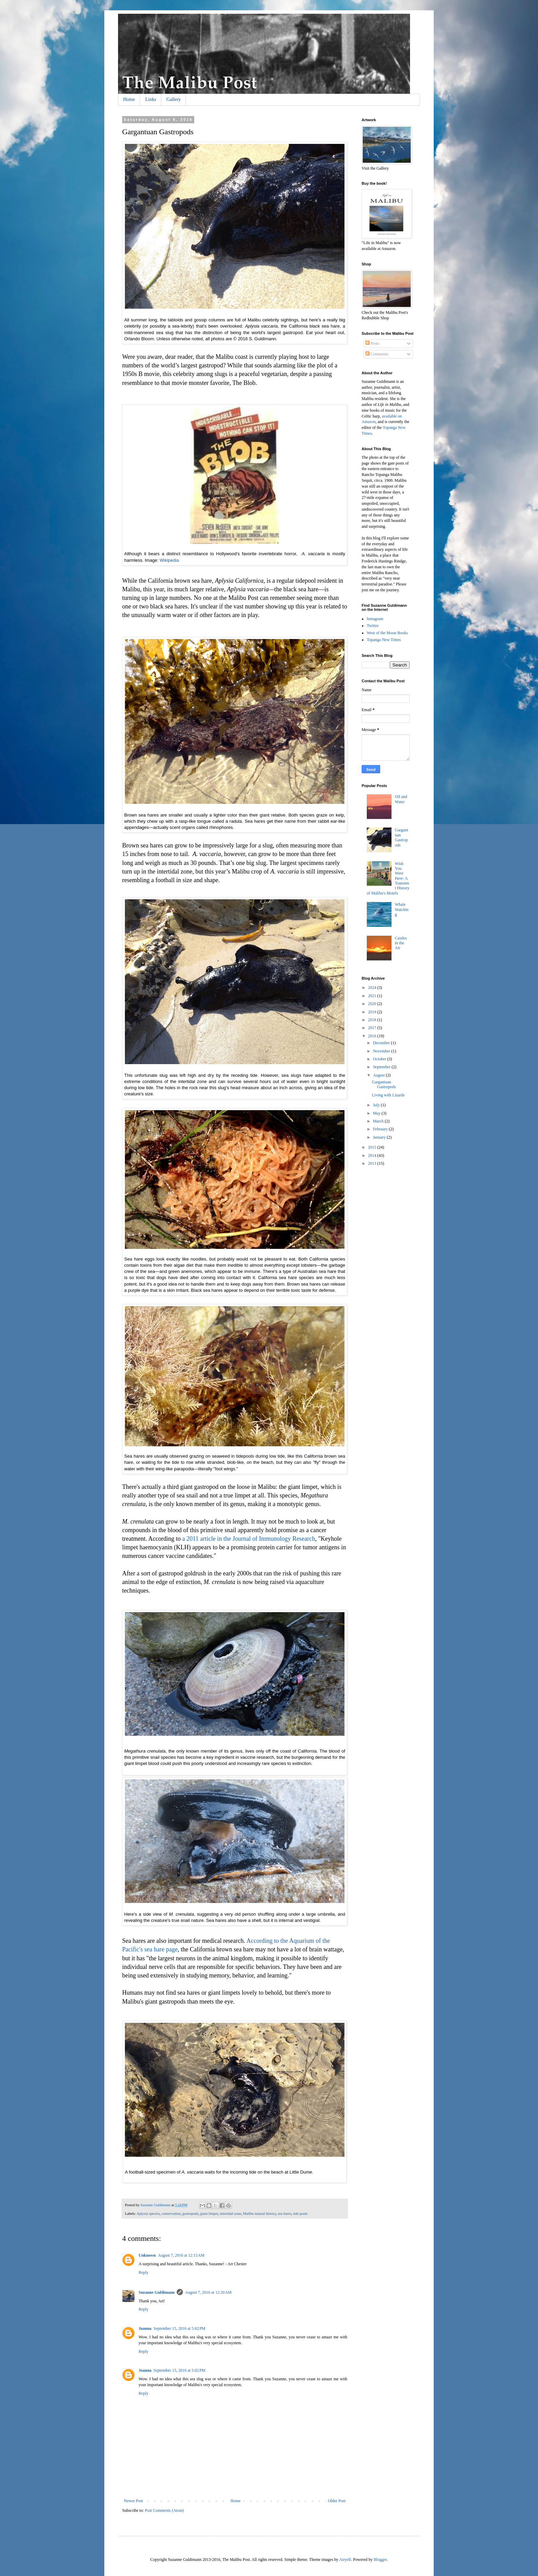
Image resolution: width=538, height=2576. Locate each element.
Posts (372, 343)
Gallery (173, 99)
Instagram (375, 618)
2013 (372, 1163)
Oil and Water (401, 799)
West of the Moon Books (387, 632)
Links (150, 99)
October (380, 1059)
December (382, 1042)
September (382, 1066)
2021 (372, 995)
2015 (372, 1147)
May (377, 1113)
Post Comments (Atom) (164, 2510)
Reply (144, 2272)
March (379, 1121)
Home (129, 99)
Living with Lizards (388, 1095)
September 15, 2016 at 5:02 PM (179, 2328)
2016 (372, 1036)
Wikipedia (169, 560)
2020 (372, 1003)
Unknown (147, 2255)
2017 (372, 1027)
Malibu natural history (259, 2213)
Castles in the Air (401, 943)
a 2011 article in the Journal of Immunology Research (248, 1538)
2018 (372, 1019)
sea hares (284, 2213)
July (377, 1105)
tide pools (300, 2213)
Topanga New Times (384, 639)
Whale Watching (402, 909)
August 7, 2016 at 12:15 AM (181, 2255)
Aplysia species (148, 2213)
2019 (372, 1012)
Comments (376, 354)
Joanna (145, 2328)
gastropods (190, 2213)
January (380, 1137)
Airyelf (345, 2559)
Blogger (380, 2559)
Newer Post (133, 2500)
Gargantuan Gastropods (401, 837)
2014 (372, 1155)
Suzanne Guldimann (157, 2292)
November (382, 1051)
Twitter (372, 625)
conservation (171, 2213)
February (381, 1129)
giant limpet (209, 2213)
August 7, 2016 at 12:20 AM (208, 2292)
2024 (372, 987)
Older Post (337, 2500)
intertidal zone (230, 2213)
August (379, 1075)
